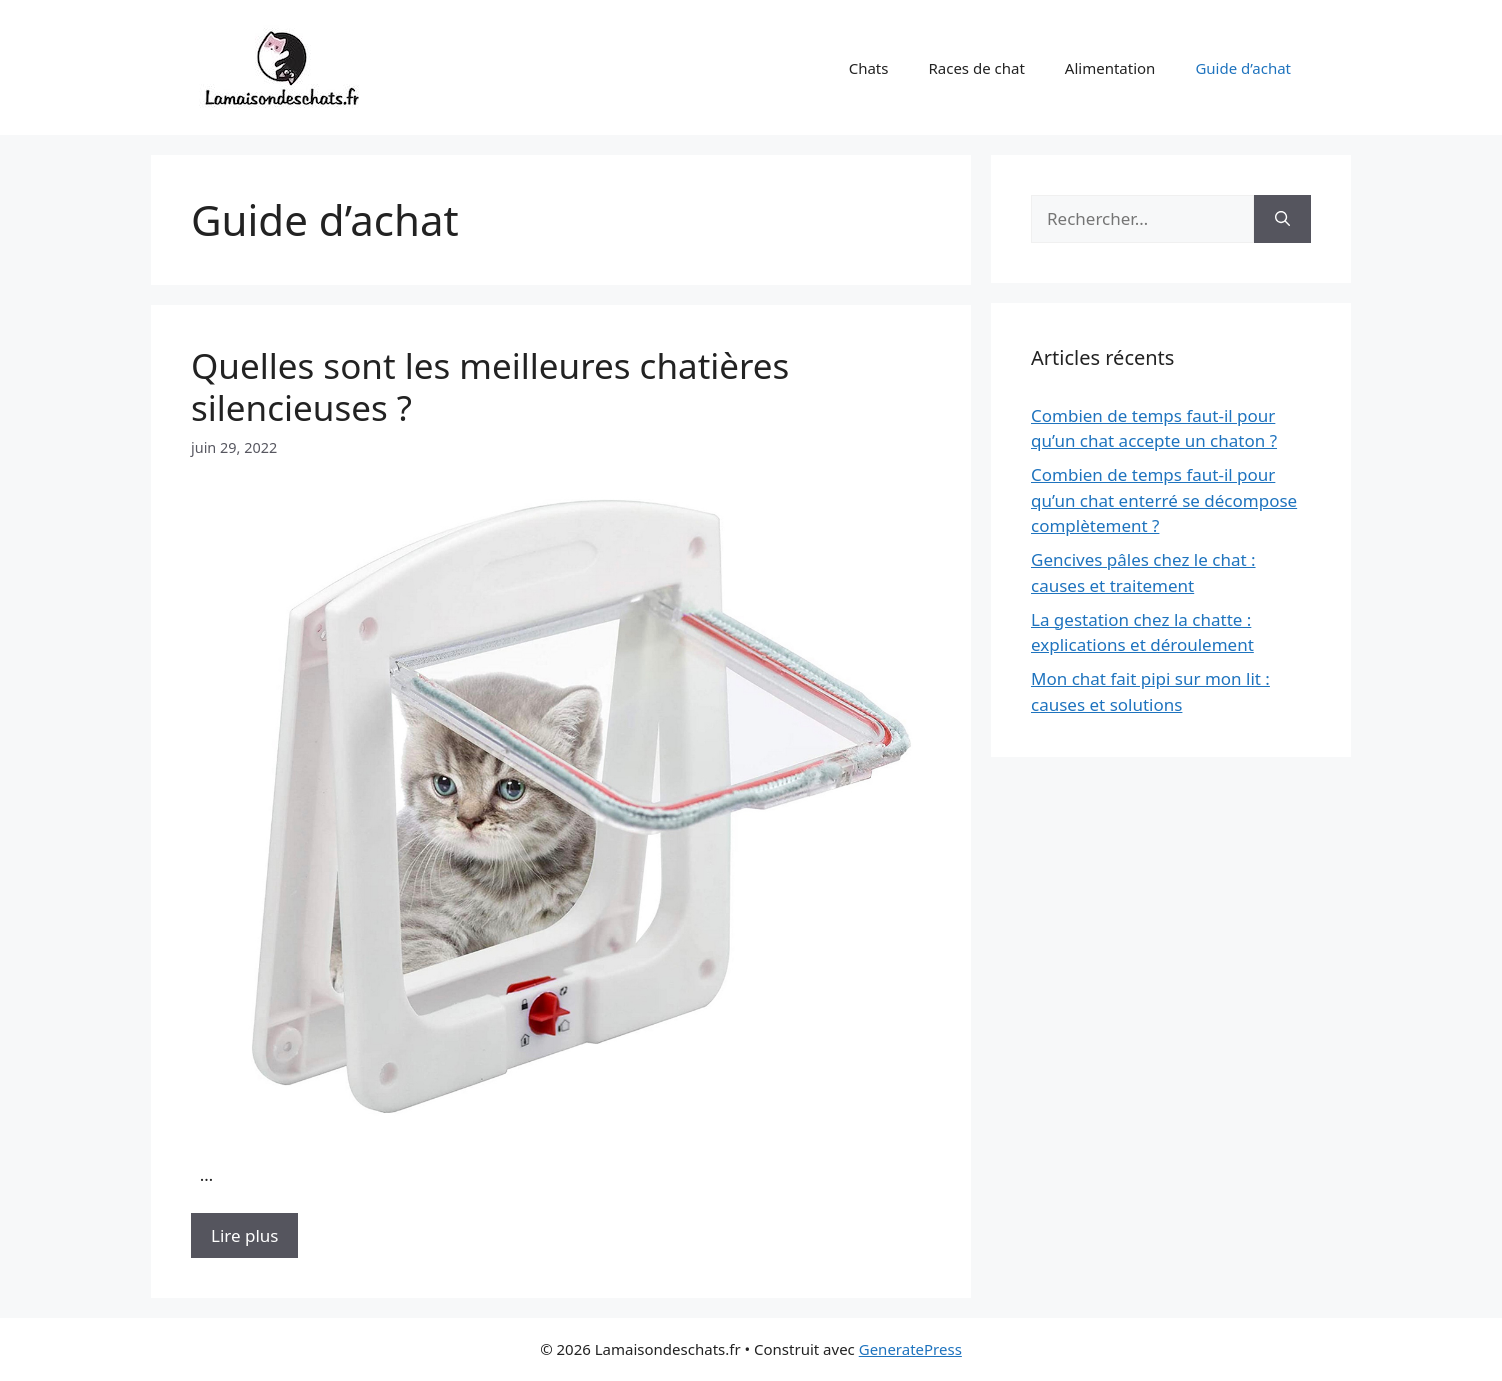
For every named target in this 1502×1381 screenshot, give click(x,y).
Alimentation (1110, 68)
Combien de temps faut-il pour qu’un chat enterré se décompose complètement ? (1164, 500)
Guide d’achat (1243, 68)
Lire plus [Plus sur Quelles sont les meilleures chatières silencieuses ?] (244, 1235)
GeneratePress (910, 1349)
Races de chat (976, 68)
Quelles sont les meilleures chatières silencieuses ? (490, 386)
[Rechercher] (1282, 219)
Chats (869, 68)
